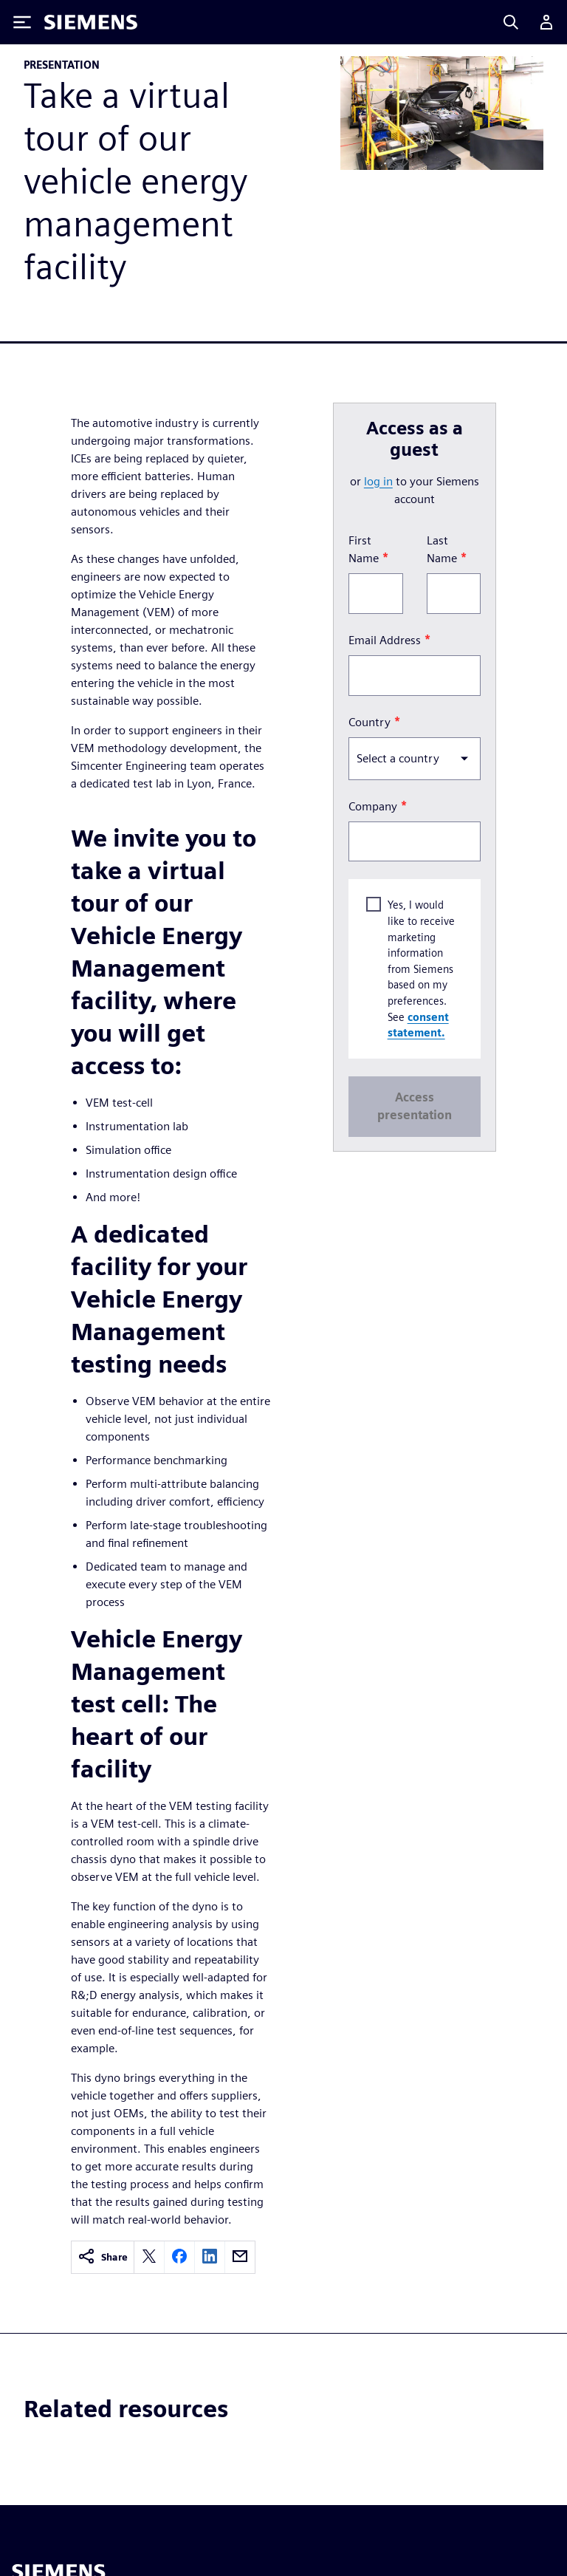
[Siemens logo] (90, 22)
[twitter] (149, 2257)
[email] (240, 2257)
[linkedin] (209, 2257)
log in (378, 481)
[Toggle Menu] (22, 22)
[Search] (511, 22)
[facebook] (179, 2257)
